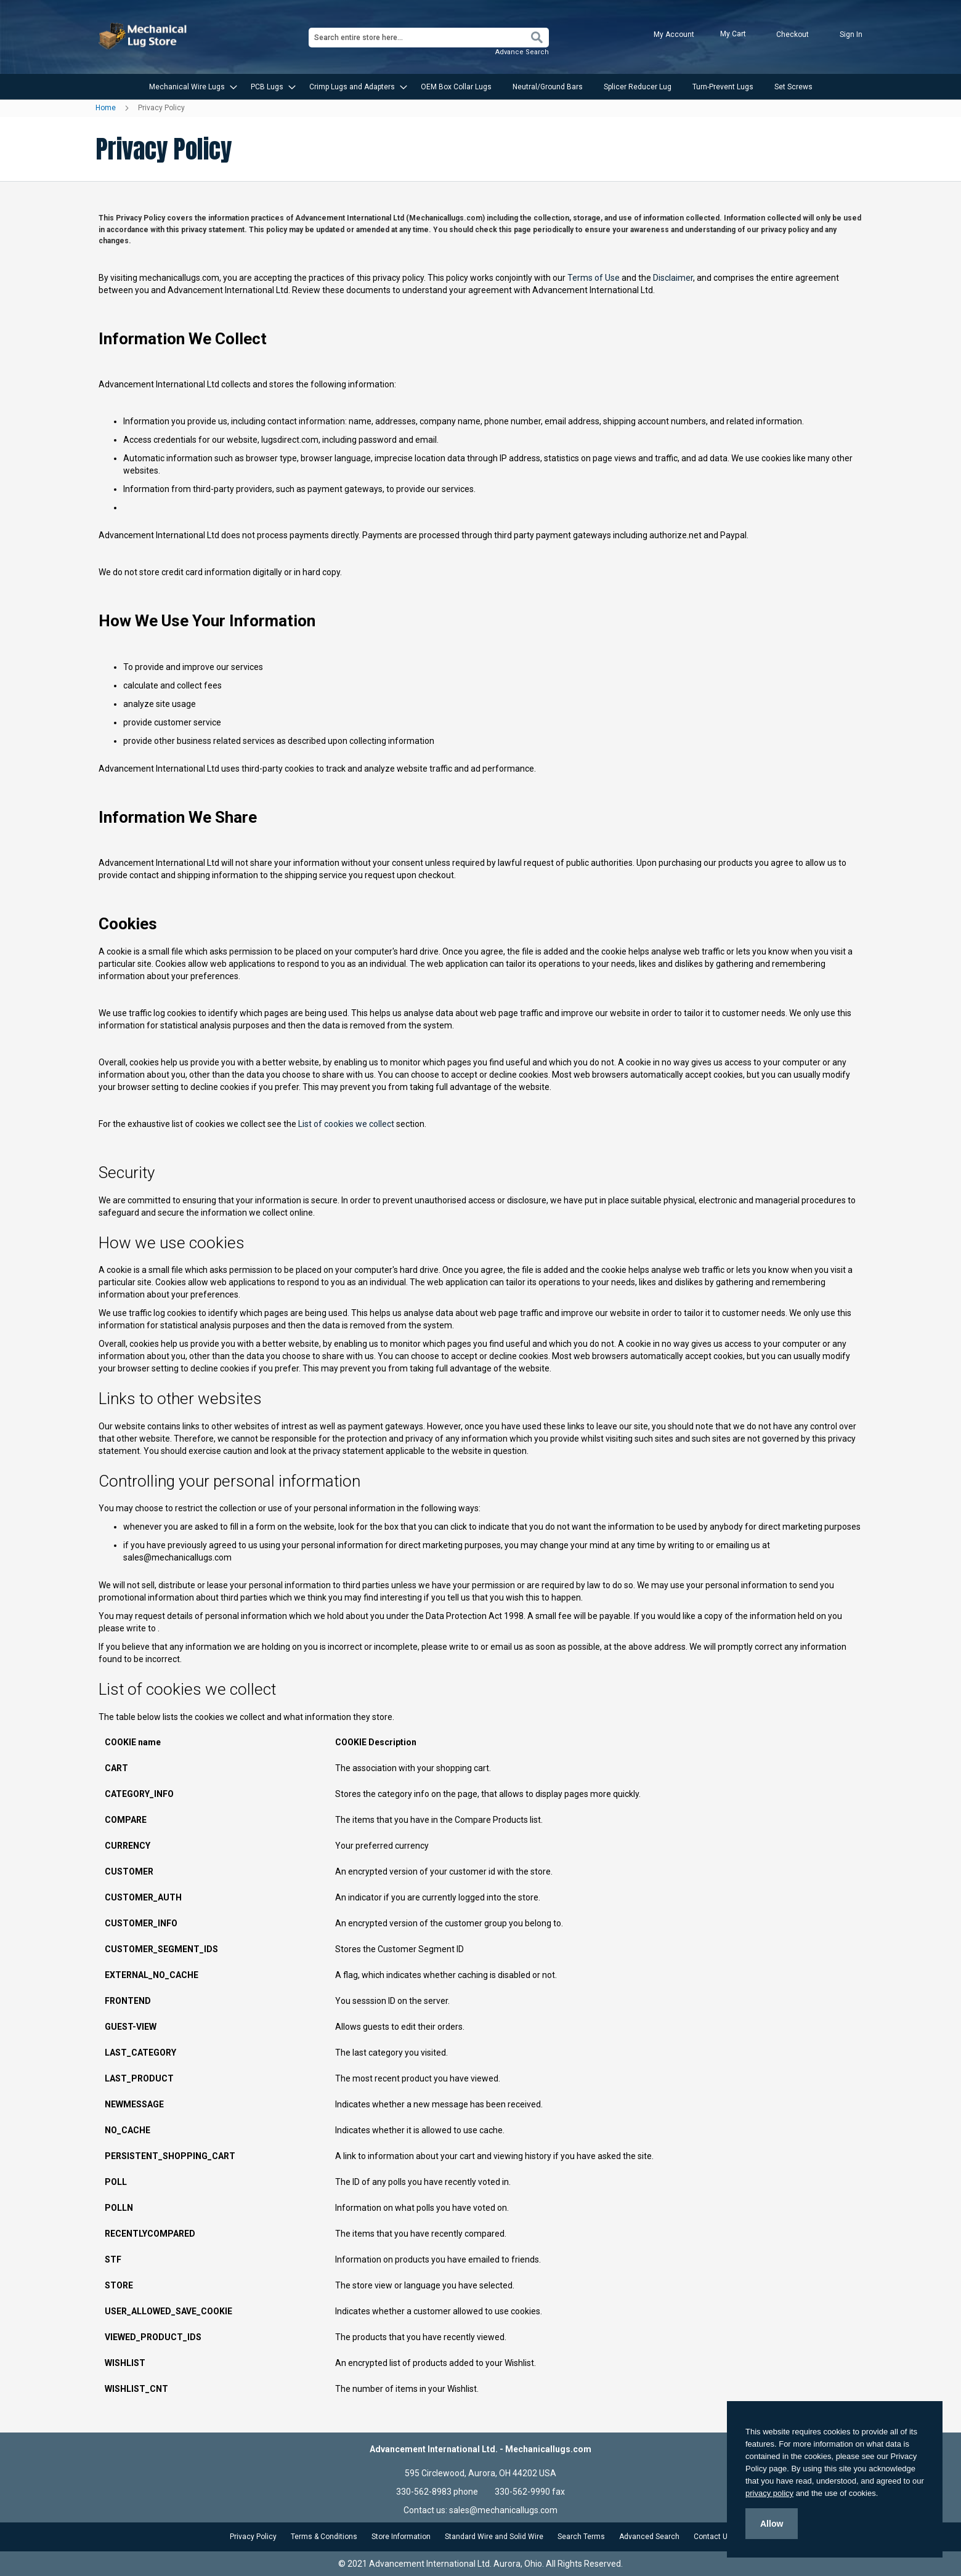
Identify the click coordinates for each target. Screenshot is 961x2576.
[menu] (480, 87)
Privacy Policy (253, 2536)
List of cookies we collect (346, 1124)
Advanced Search (649, 2536)
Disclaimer (673, 278)
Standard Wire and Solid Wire (494, 2536)
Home (106, 107)
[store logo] (144, 36)
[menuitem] (189, 87)
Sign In (851, 34)
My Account (674, 34)
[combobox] (429, 37)
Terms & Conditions (324, 2536)
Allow (771, 2524)
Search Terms (581, 2536)
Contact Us (713, 2536)
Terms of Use (593, 278)
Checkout (792, 34)
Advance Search (522, 52)
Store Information (401, 2536)
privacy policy (769, 2493)
